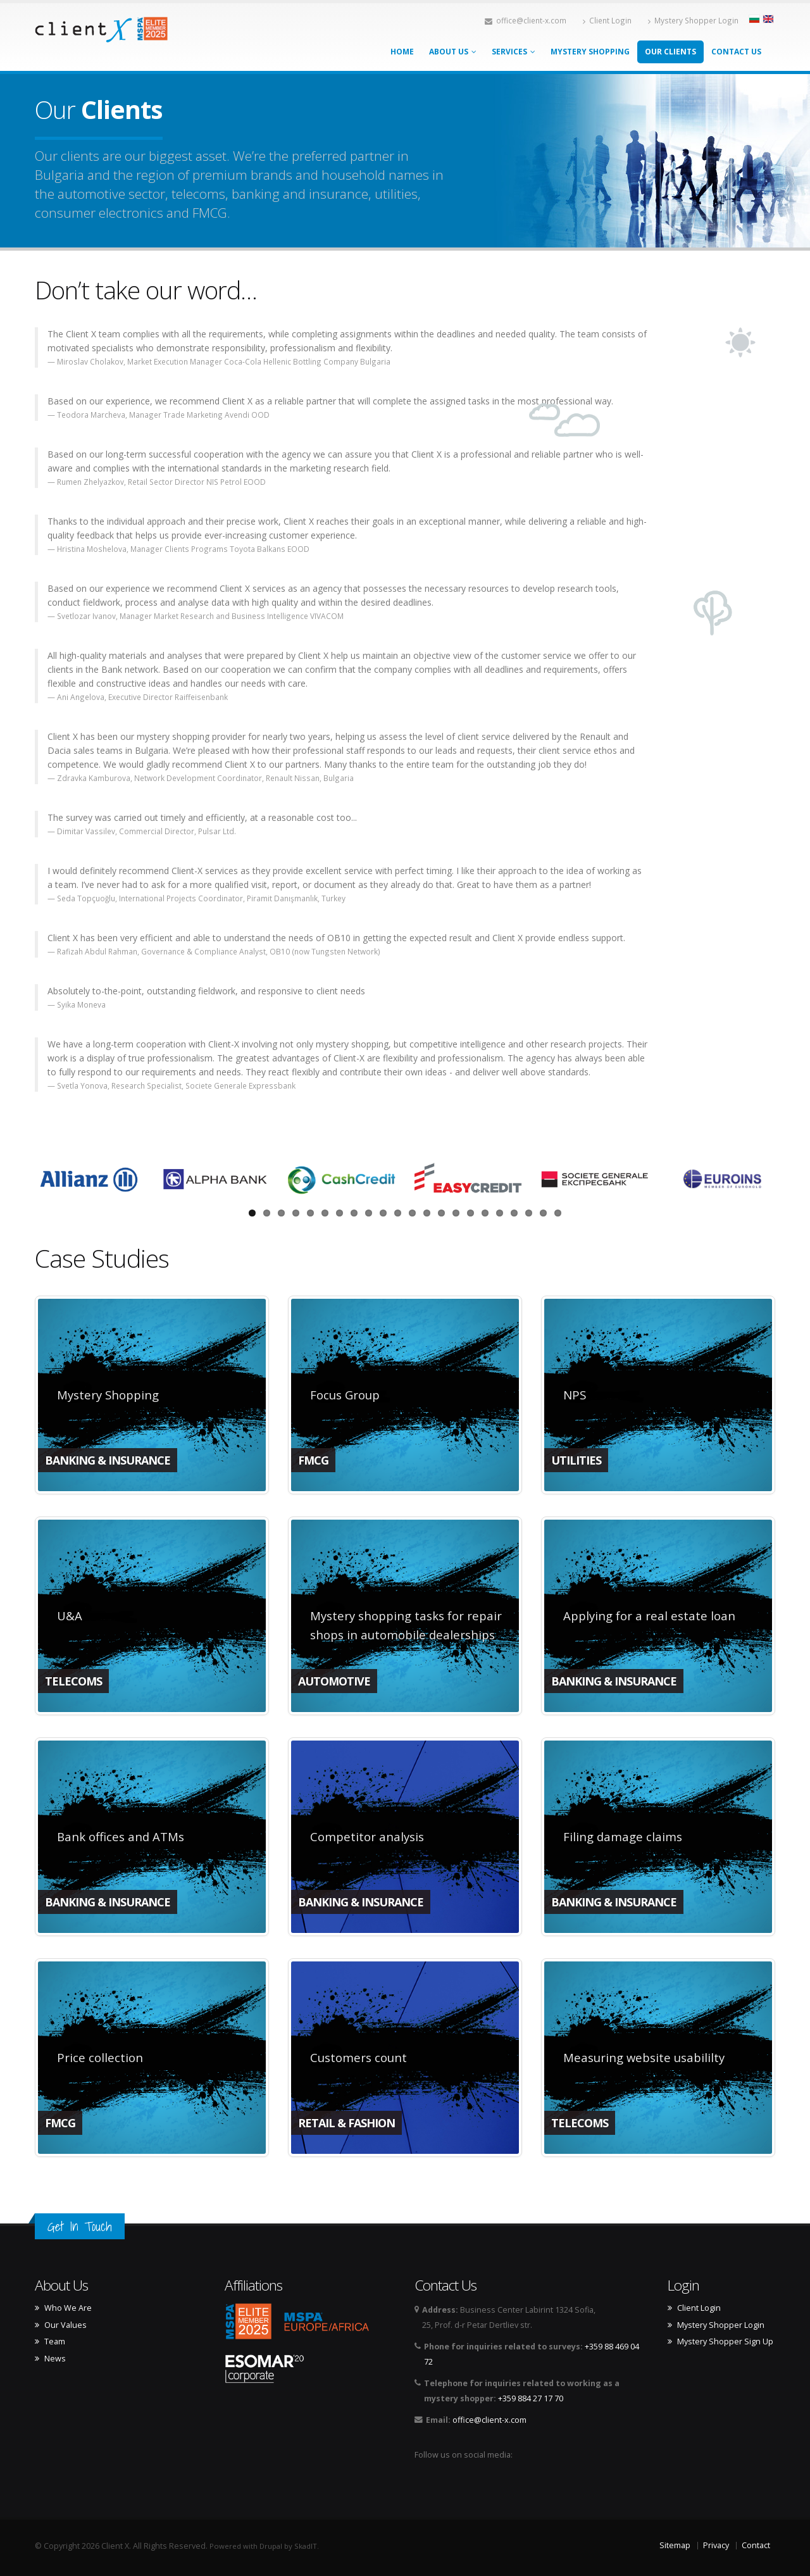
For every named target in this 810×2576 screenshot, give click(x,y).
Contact (756, 2545)
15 (455, 1213)
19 (514, 1213)
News (55, 2358)
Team (54, 2341)
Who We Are (68, 2308)
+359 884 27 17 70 (530, 2398)
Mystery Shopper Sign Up (725, 2341)
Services (513, 51)
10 (383, 1213)
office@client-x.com (525, 20)
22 (557, 1213)
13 (426, 1213)
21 (543, 1213)
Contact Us (736, 51)
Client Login (607, 20)
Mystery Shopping (590, 51)
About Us (453, 51)
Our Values (65, 2325)
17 (485, 1213)
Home (402, 51)
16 (470, 1213)
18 (499, 1213)
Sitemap (674, 2545)
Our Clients (670, 51)
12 (412, 1213)
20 (528, 1213)
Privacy (716, 2545)
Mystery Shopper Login (693, 20)
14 (441, 1213)
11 (397, 1213)
